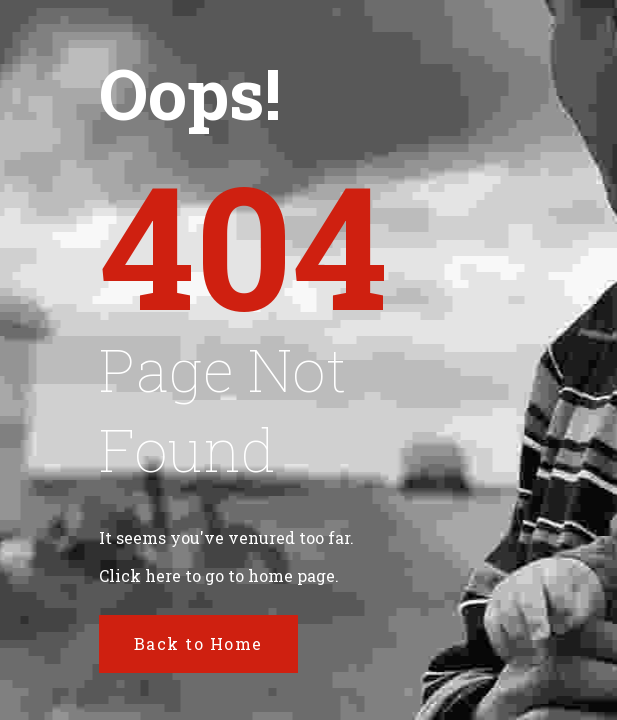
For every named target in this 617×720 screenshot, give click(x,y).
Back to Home (198, 643)
